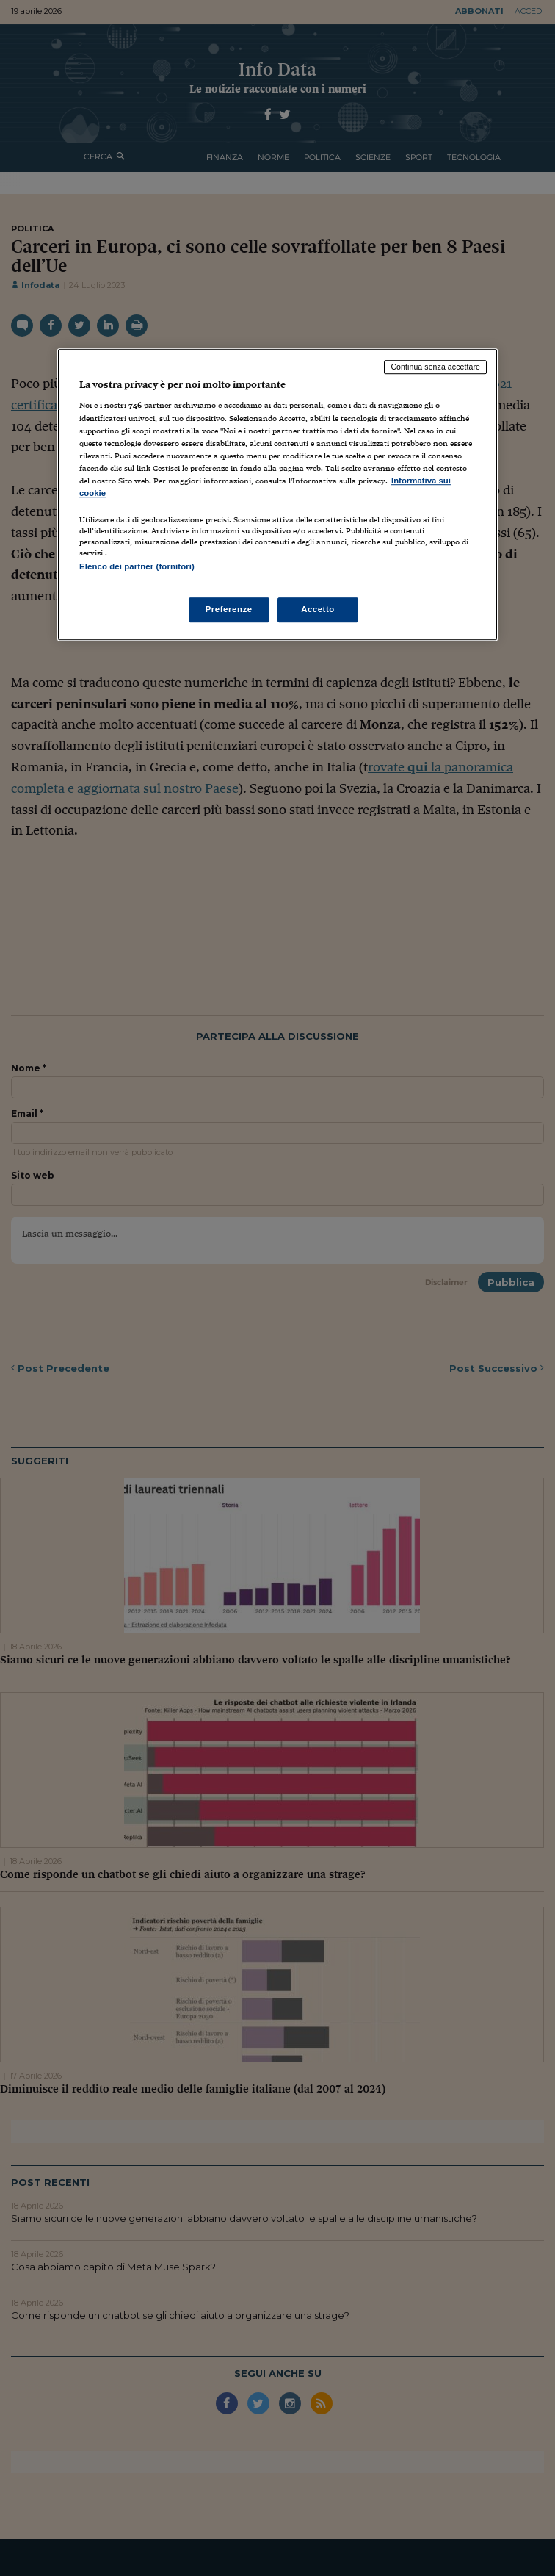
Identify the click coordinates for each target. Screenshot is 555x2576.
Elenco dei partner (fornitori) (137, 566)
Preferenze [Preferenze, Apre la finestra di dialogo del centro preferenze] (229, 609)
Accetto (318, 609)
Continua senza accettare (435, 366)
